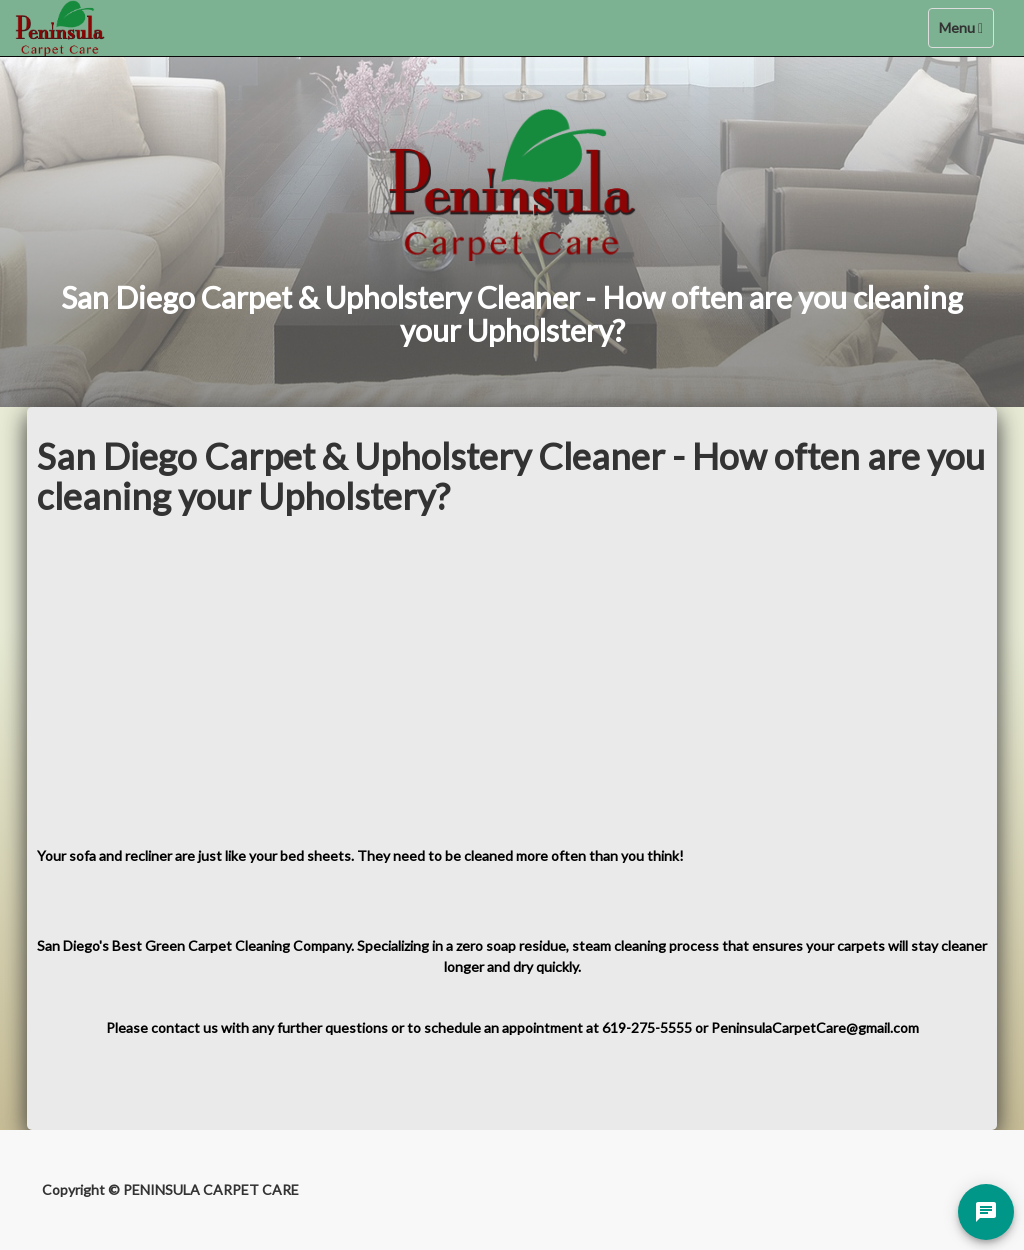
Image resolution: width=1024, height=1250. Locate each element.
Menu (966, 32)
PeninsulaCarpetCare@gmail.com (815, 1027)
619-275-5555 (647, 1027)
